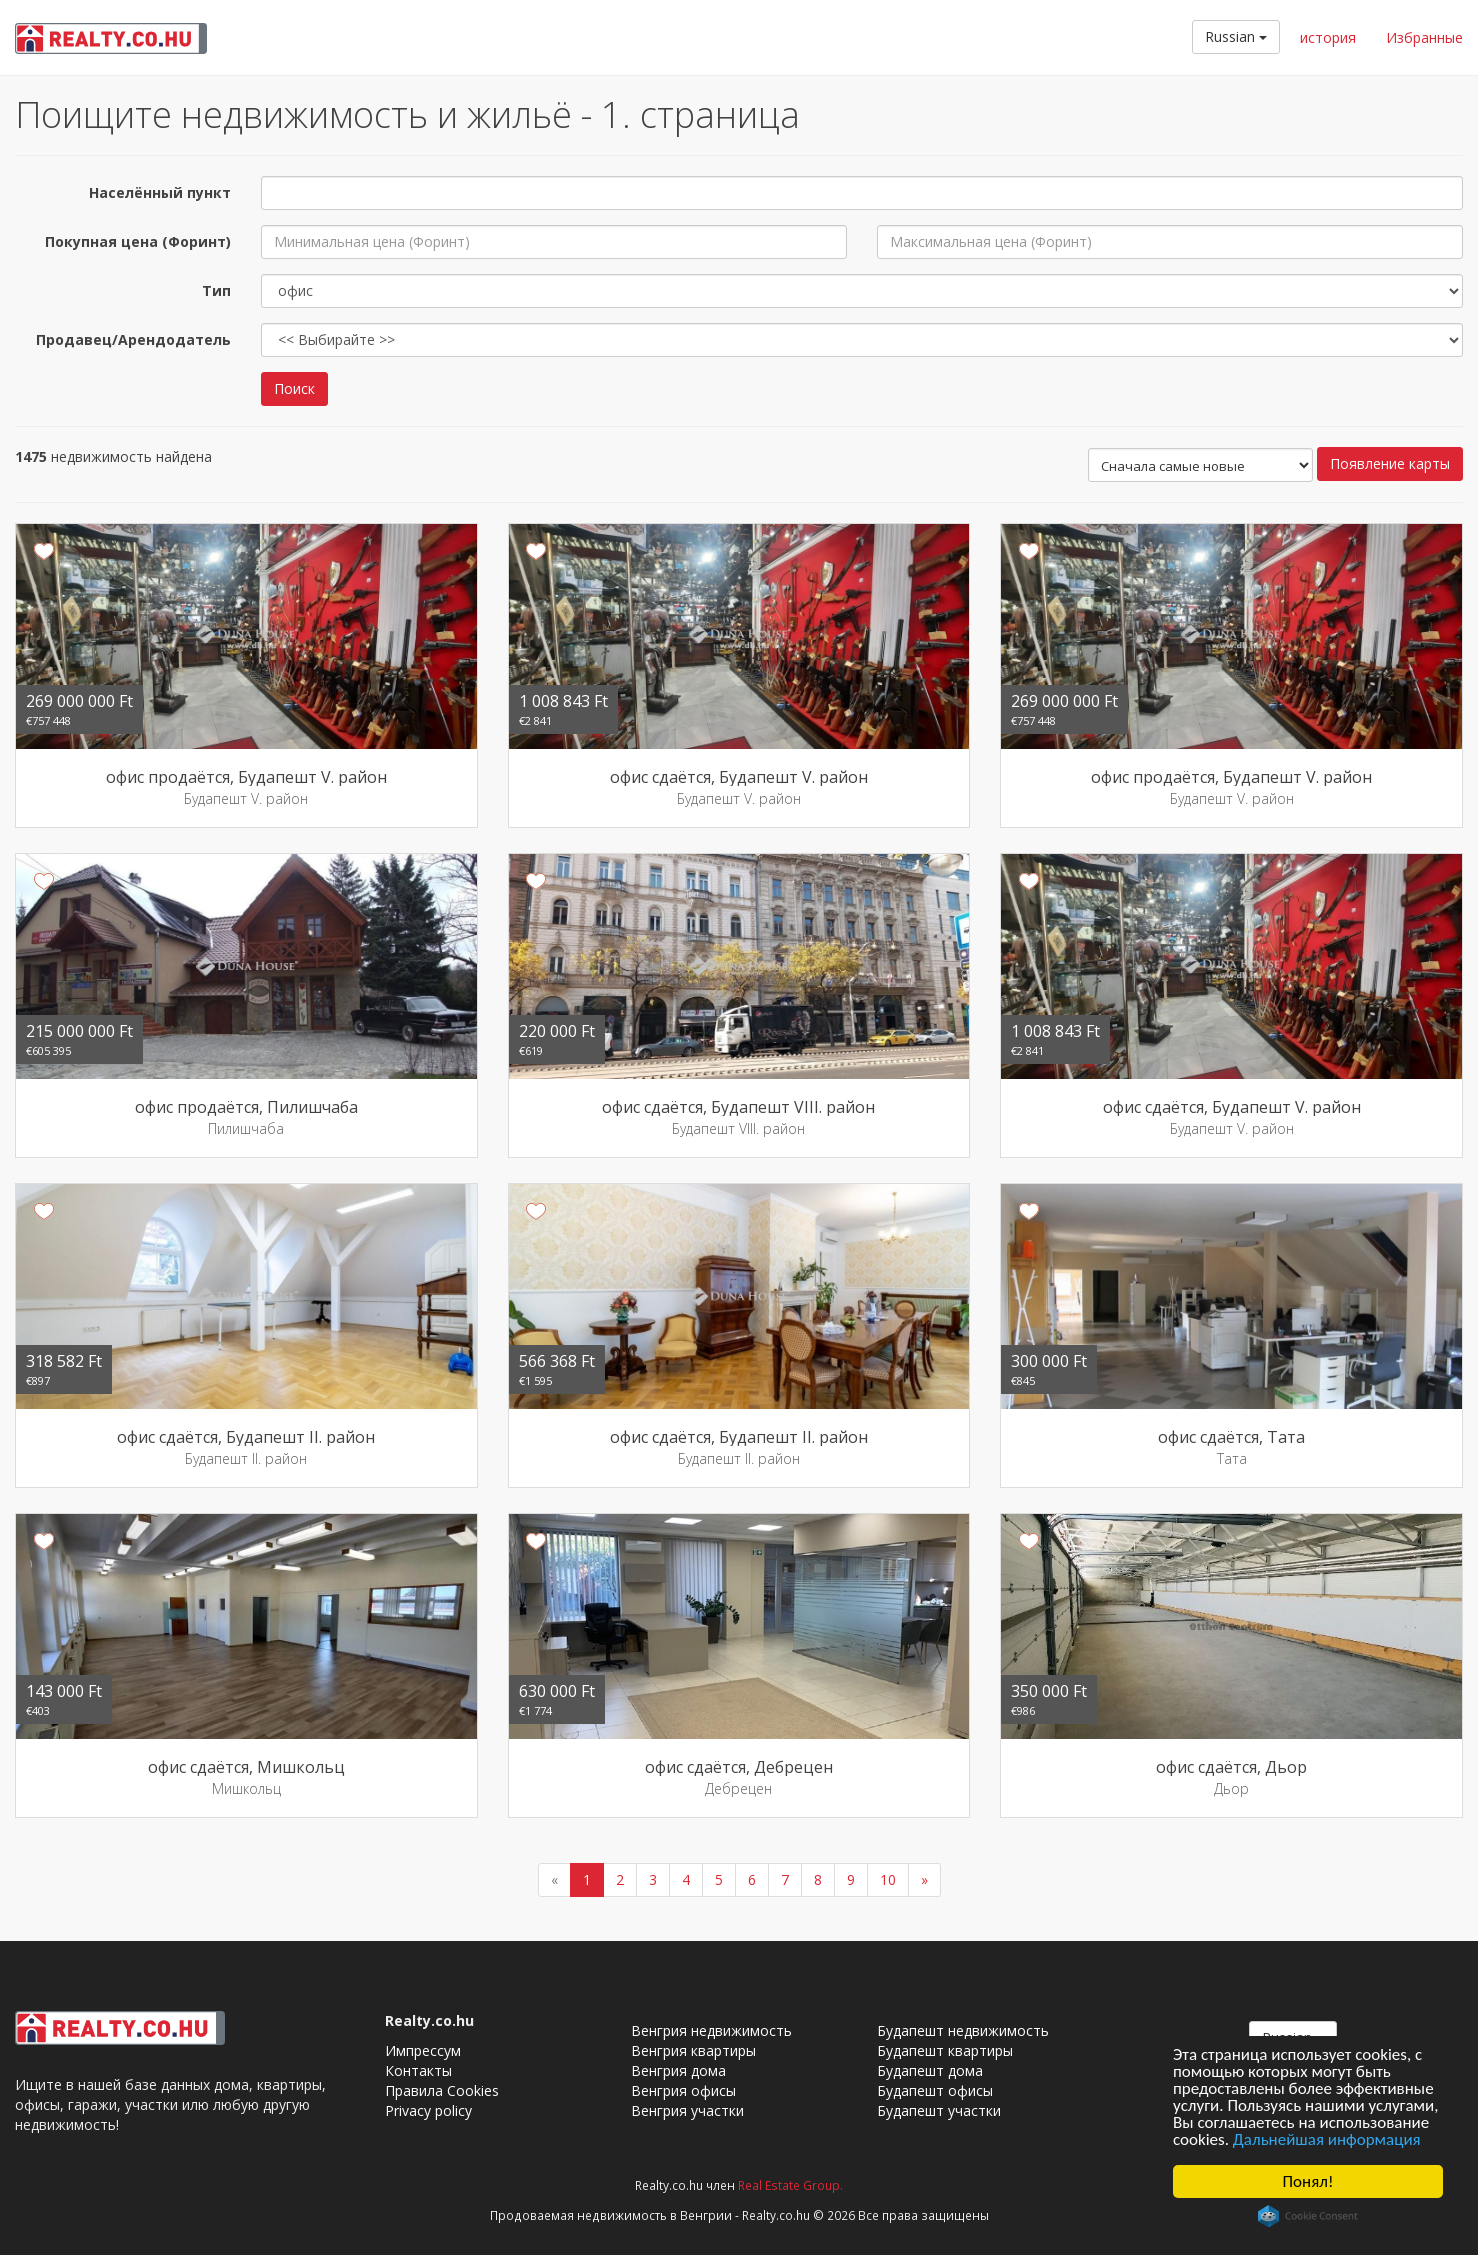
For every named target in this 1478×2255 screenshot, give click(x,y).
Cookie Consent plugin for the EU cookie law (1308, 2216)
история (1328, 37)
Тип (216, 290)
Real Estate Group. (790, 2185)
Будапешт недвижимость (963, 2030)
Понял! (1308, 2181)
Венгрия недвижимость (711, 2030)
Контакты (418, 2070)
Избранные (1424, 37)
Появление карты (1390, 463)
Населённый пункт (160, 192)
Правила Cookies (442, 2090)
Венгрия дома (678, 2070)
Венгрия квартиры (693, 2050)
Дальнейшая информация (1327, 2139)
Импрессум (423, 2050)
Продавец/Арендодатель (133, 339)
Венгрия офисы (683, 2090)
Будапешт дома (930, 2070)
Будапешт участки (939, 2110)
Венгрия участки (687, 2110)
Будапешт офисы (935, 2090)
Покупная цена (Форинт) (138, 241)
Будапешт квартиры (945, 2050)
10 (888, 1879)
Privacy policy (428, 2110)
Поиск (294, 388)
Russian (1236, 36)
